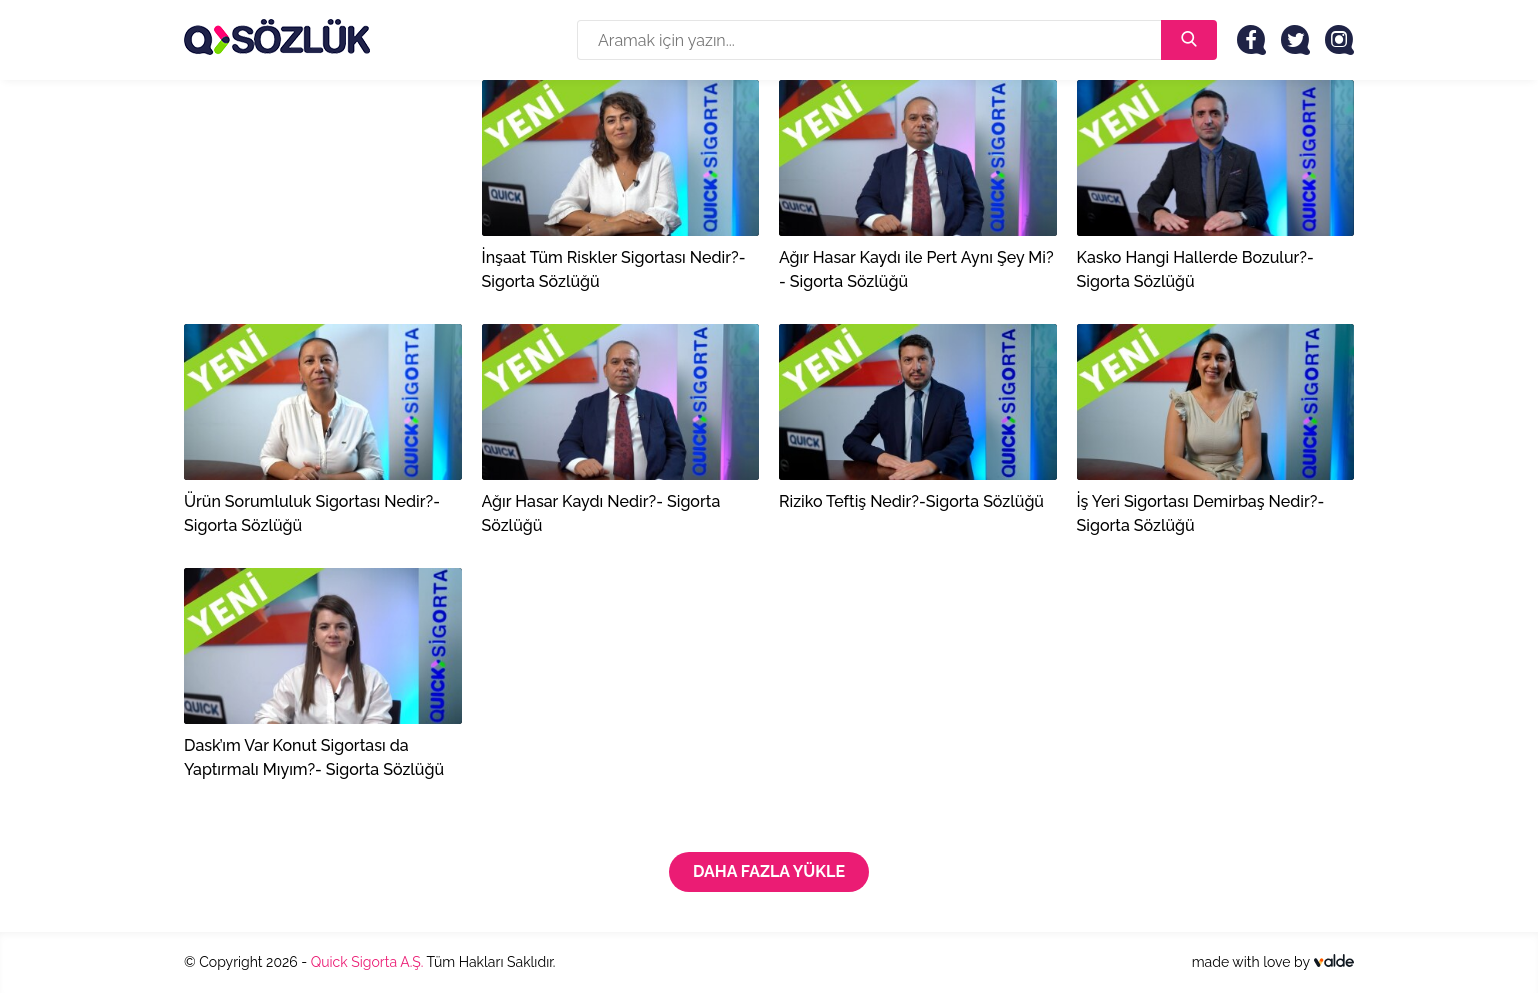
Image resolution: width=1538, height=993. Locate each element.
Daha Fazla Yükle (769, 871)
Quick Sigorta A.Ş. (367, 962)
